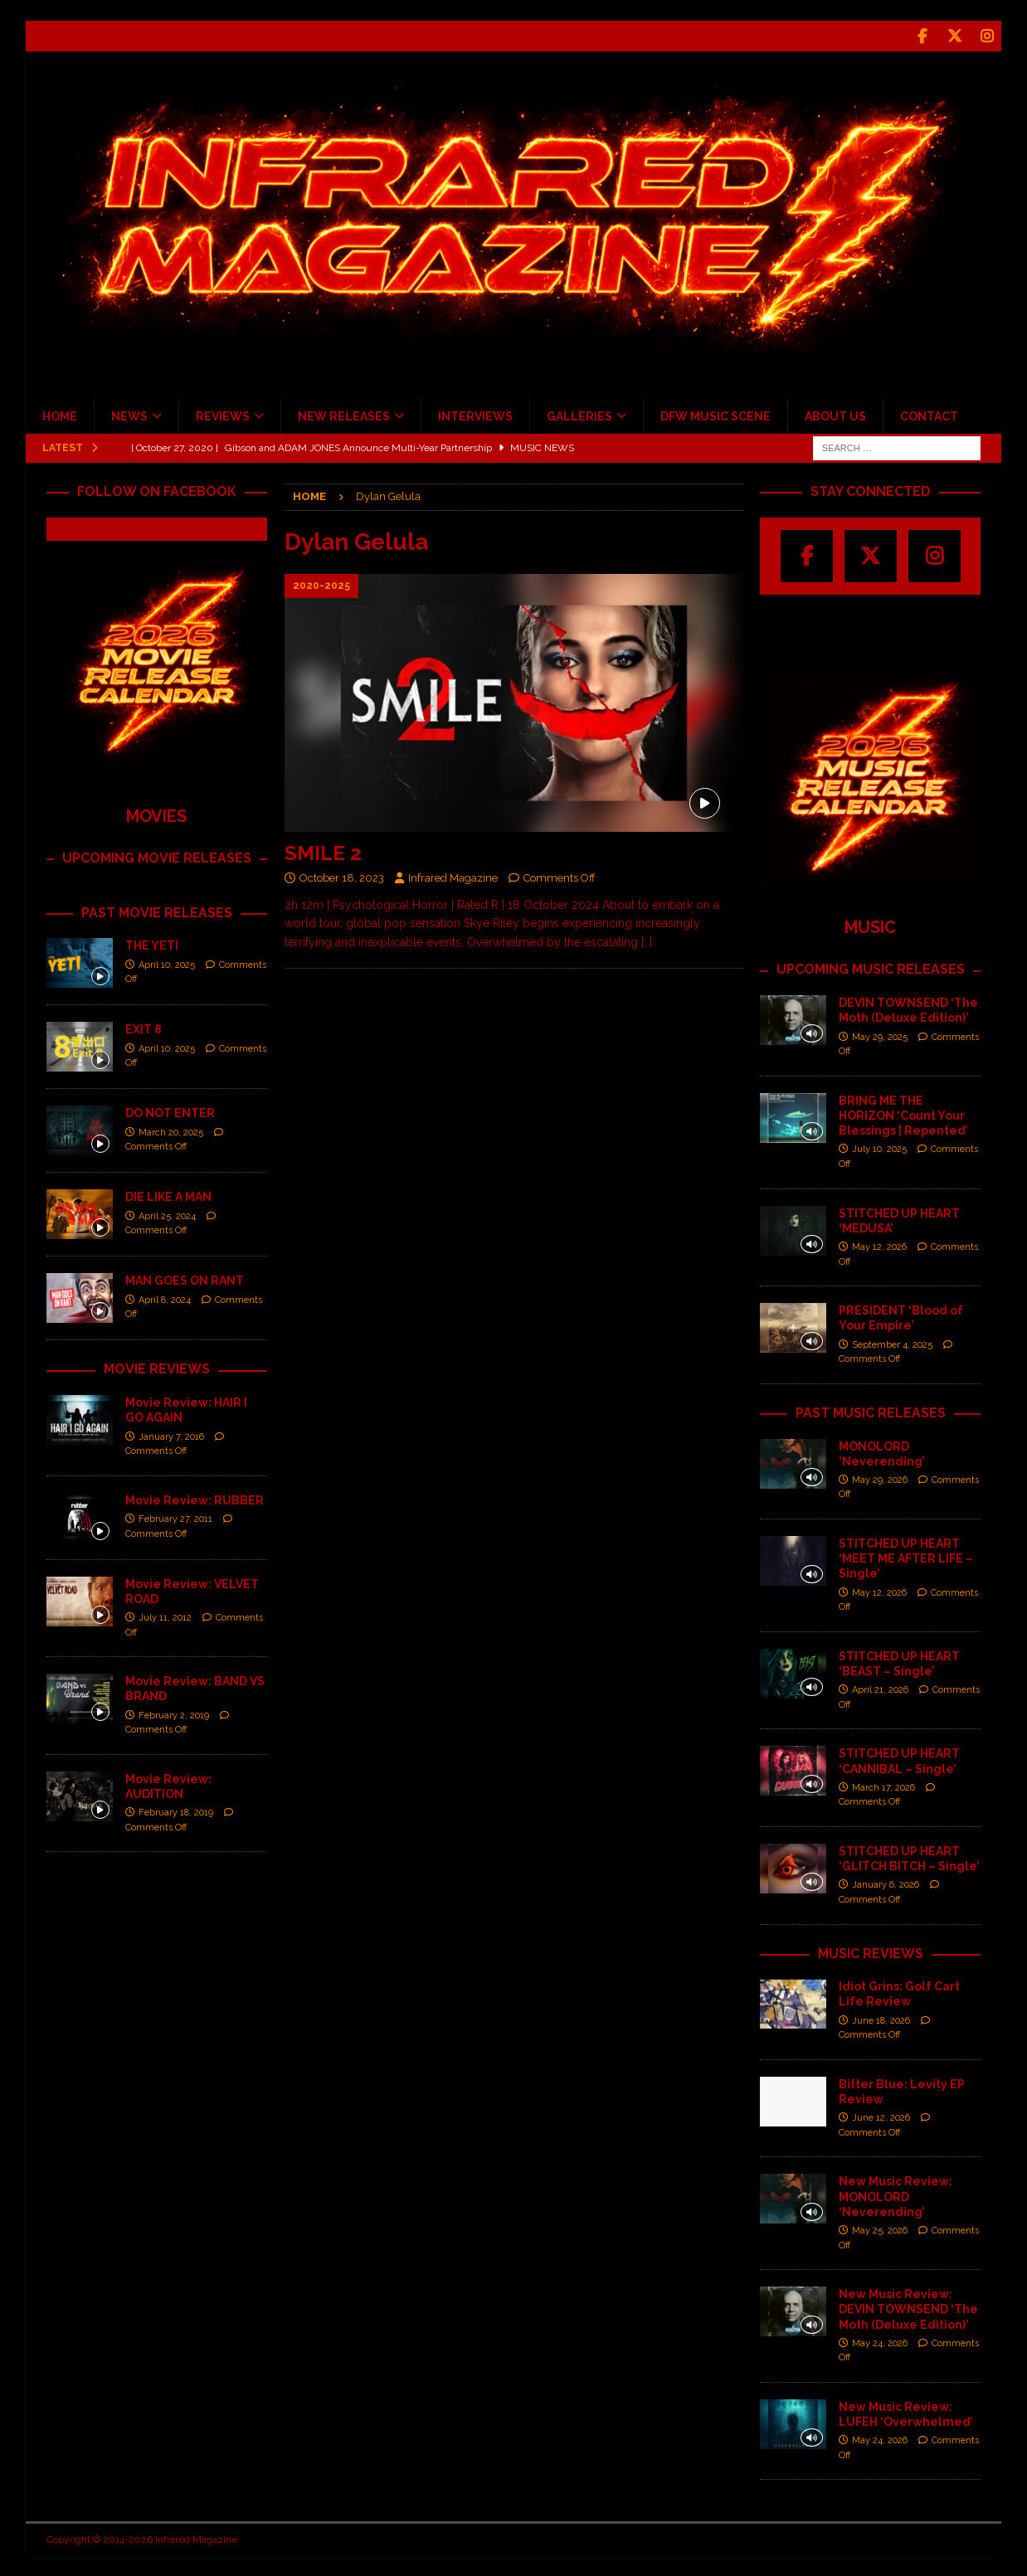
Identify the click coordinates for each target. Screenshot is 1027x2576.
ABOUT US (835, 414)
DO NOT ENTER (170, 1111)
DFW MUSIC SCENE (715, 414)
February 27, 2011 (175, 1517)
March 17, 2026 (883, 1786)
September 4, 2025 (892, 1343)
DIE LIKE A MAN (168, 1195)
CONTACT (929, 414)
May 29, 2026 (880, 1478)
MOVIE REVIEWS (157, 1367)
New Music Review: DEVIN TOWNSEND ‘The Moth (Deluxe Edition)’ (908, 2307)
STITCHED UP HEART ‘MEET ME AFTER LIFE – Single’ (906, 1556)
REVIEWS (223, 414)
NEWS (129, 414)
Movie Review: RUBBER (194, 1498)
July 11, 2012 (165, 1616)
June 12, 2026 (881, 2116)
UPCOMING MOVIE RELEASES (156, 856)
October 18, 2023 (341, 876)
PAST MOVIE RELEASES (156, 911)
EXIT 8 (143, 1027)
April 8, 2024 (165, 1298)
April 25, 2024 (167, 1214)
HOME (59, 414)
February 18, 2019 (176, 1811)
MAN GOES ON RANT (184, 1279)
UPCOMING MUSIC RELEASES (870, 967)
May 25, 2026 (880, 2229)
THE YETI (151, 943)
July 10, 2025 (879, 1147)
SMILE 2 (323, 851)
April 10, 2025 (167, 963)
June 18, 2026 (881, 2019)
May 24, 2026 (880, 2341)
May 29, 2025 (880, 1035)
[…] (646, 940)
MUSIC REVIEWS (870, 1952)
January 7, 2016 (171, 1435)
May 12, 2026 (879, 1245)
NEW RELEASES (344, 414)
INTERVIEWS (475, 414)
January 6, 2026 (885, 1883)
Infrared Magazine (453, 876)
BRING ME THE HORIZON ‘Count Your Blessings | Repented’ (903, 1113)
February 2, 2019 (174, 1713)
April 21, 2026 (880, 1688)
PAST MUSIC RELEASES (871, 1411)
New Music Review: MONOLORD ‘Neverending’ (895, 2194)
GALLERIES (579, 414)
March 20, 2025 (171, 1130)
